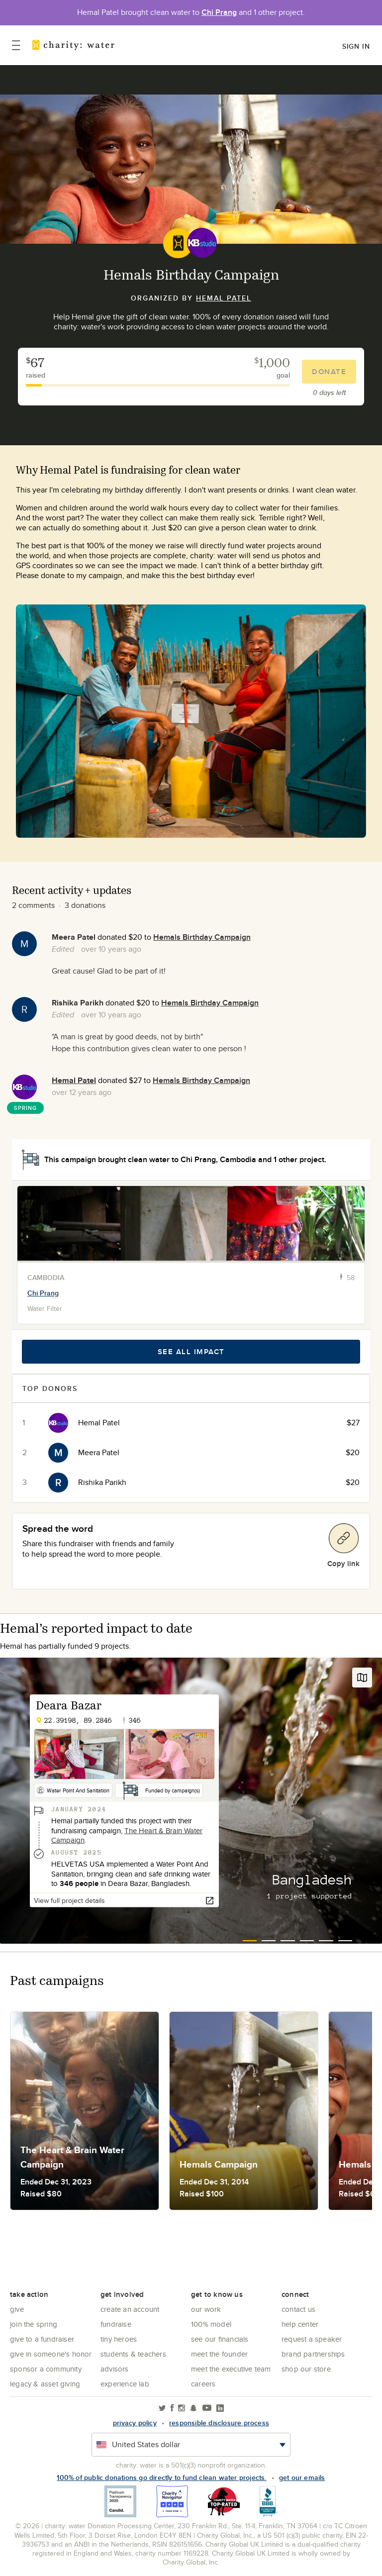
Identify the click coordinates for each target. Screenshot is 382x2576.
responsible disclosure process (219, 2423)
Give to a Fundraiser (42, 2339)
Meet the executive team (231, 2369)
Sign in (356, 46)
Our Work (206, 2309)
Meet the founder (219, 2354)
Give (17, 2309)
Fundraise (115, 2324)
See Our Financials (220, 2339)
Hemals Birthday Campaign (202, 937)
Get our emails (302, 2477)
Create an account (129, 2309)
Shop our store (306, 2369)
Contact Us (298, 2309)
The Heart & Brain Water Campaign (126, 1835)
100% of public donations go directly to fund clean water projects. (161, 2477)
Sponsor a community (46, 2369)
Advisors (114, 2369)
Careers (203, 2383)
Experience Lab (124, 2383)
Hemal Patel (223, 298)
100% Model (211, 2324)
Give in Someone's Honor (51, 2354)
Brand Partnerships (313, 2354)
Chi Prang (219, 12)
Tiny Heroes (118, 2339)
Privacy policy (135, 2423)
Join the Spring (33, 2324)
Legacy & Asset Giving (45, 2383)
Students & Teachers (133, 2354)
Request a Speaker (312, 2339)
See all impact (191, 1351)
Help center (300, 2324)
